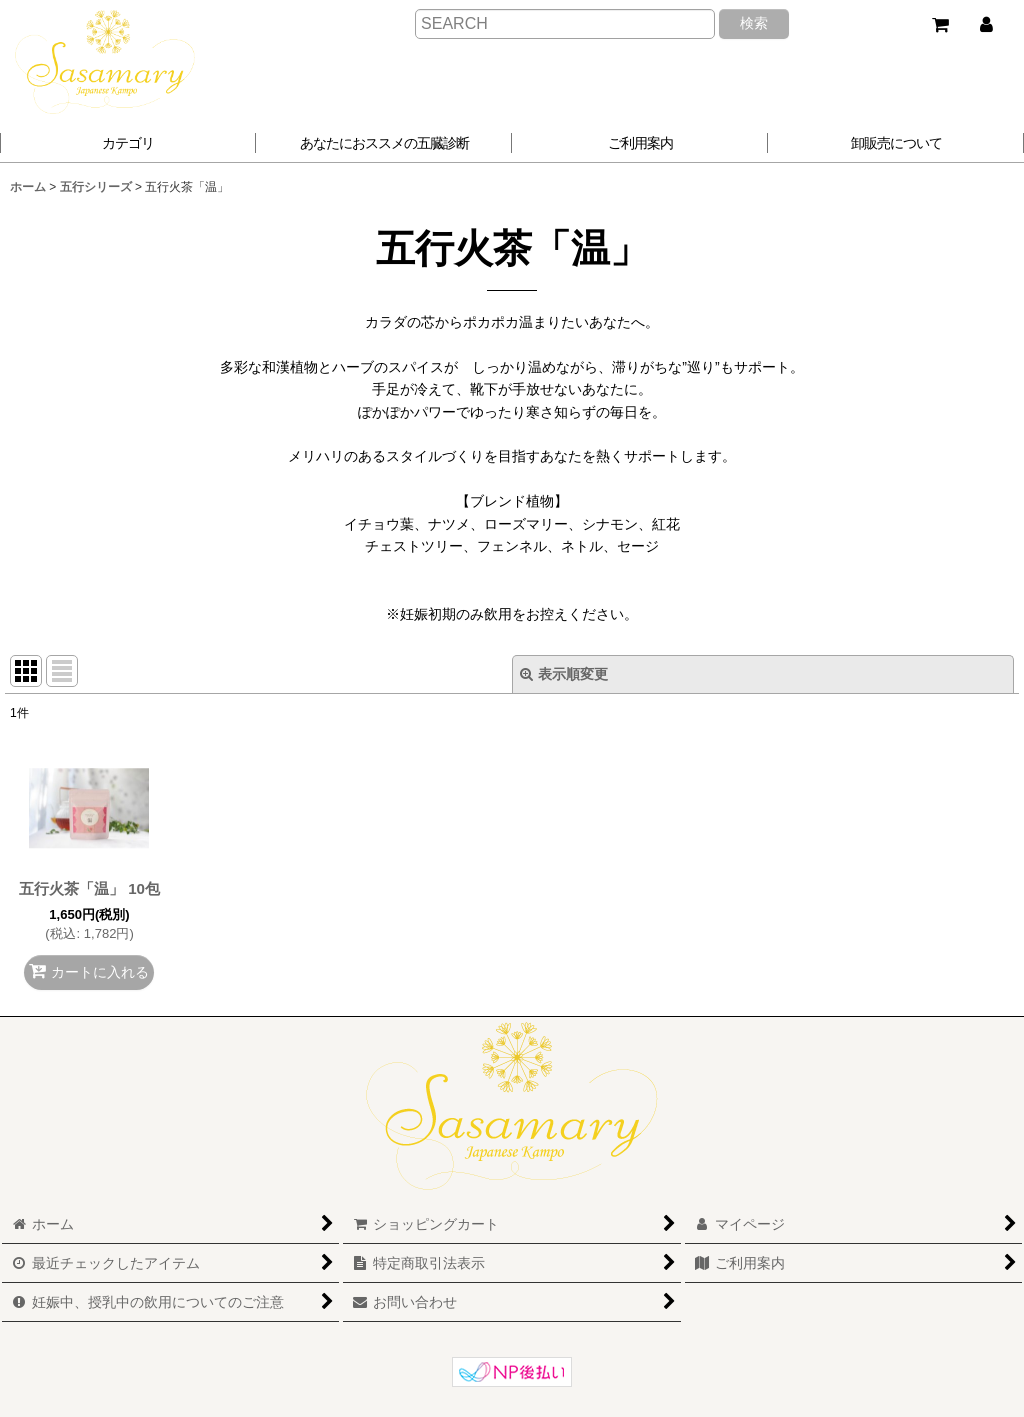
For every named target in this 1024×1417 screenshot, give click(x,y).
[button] (384, 143)
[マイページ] (986, 25)
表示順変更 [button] (564, 674)
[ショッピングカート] (940, 25)
